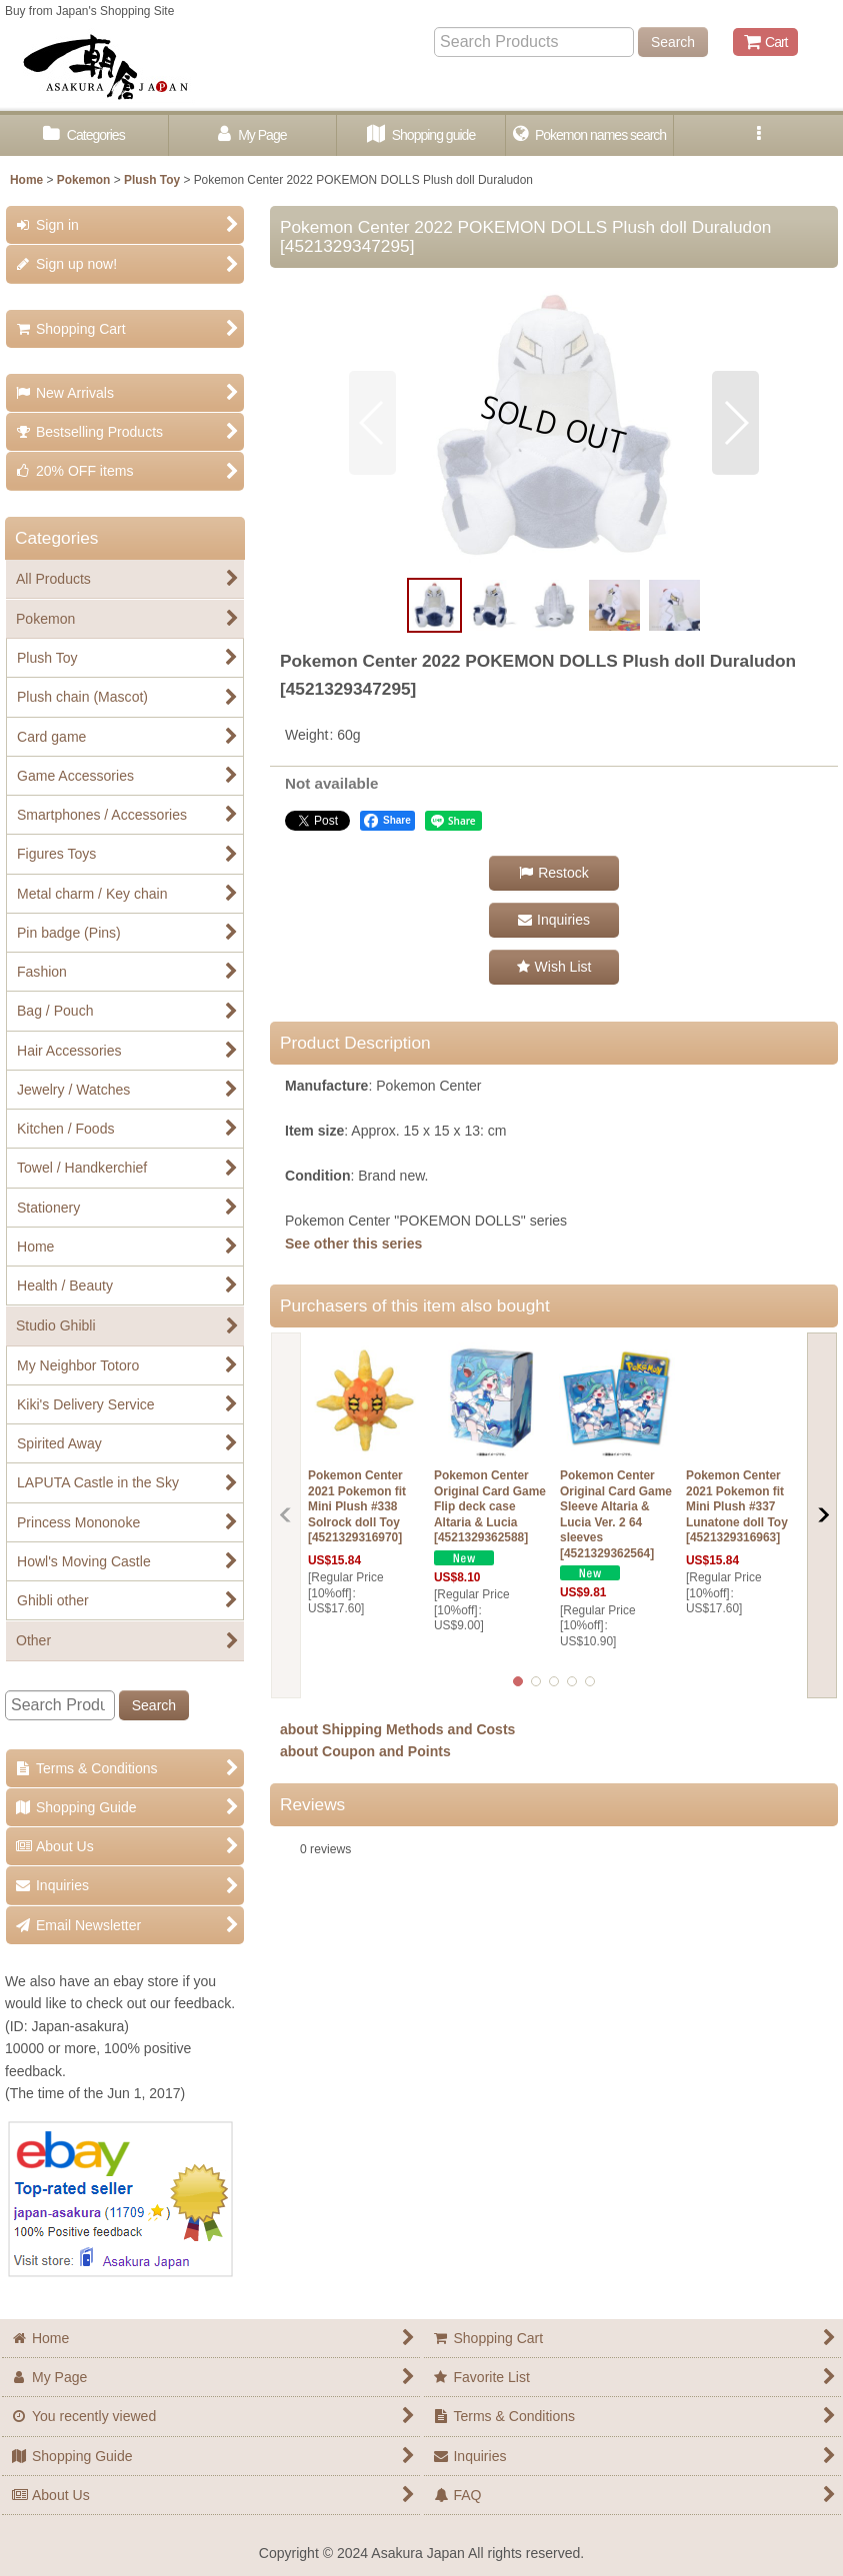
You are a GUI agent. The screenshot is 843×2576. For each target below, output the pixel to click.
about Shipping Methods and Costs (397, 1729)
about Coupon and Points (365, 1751)
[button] (758, 135)
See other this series (353, 1244)
